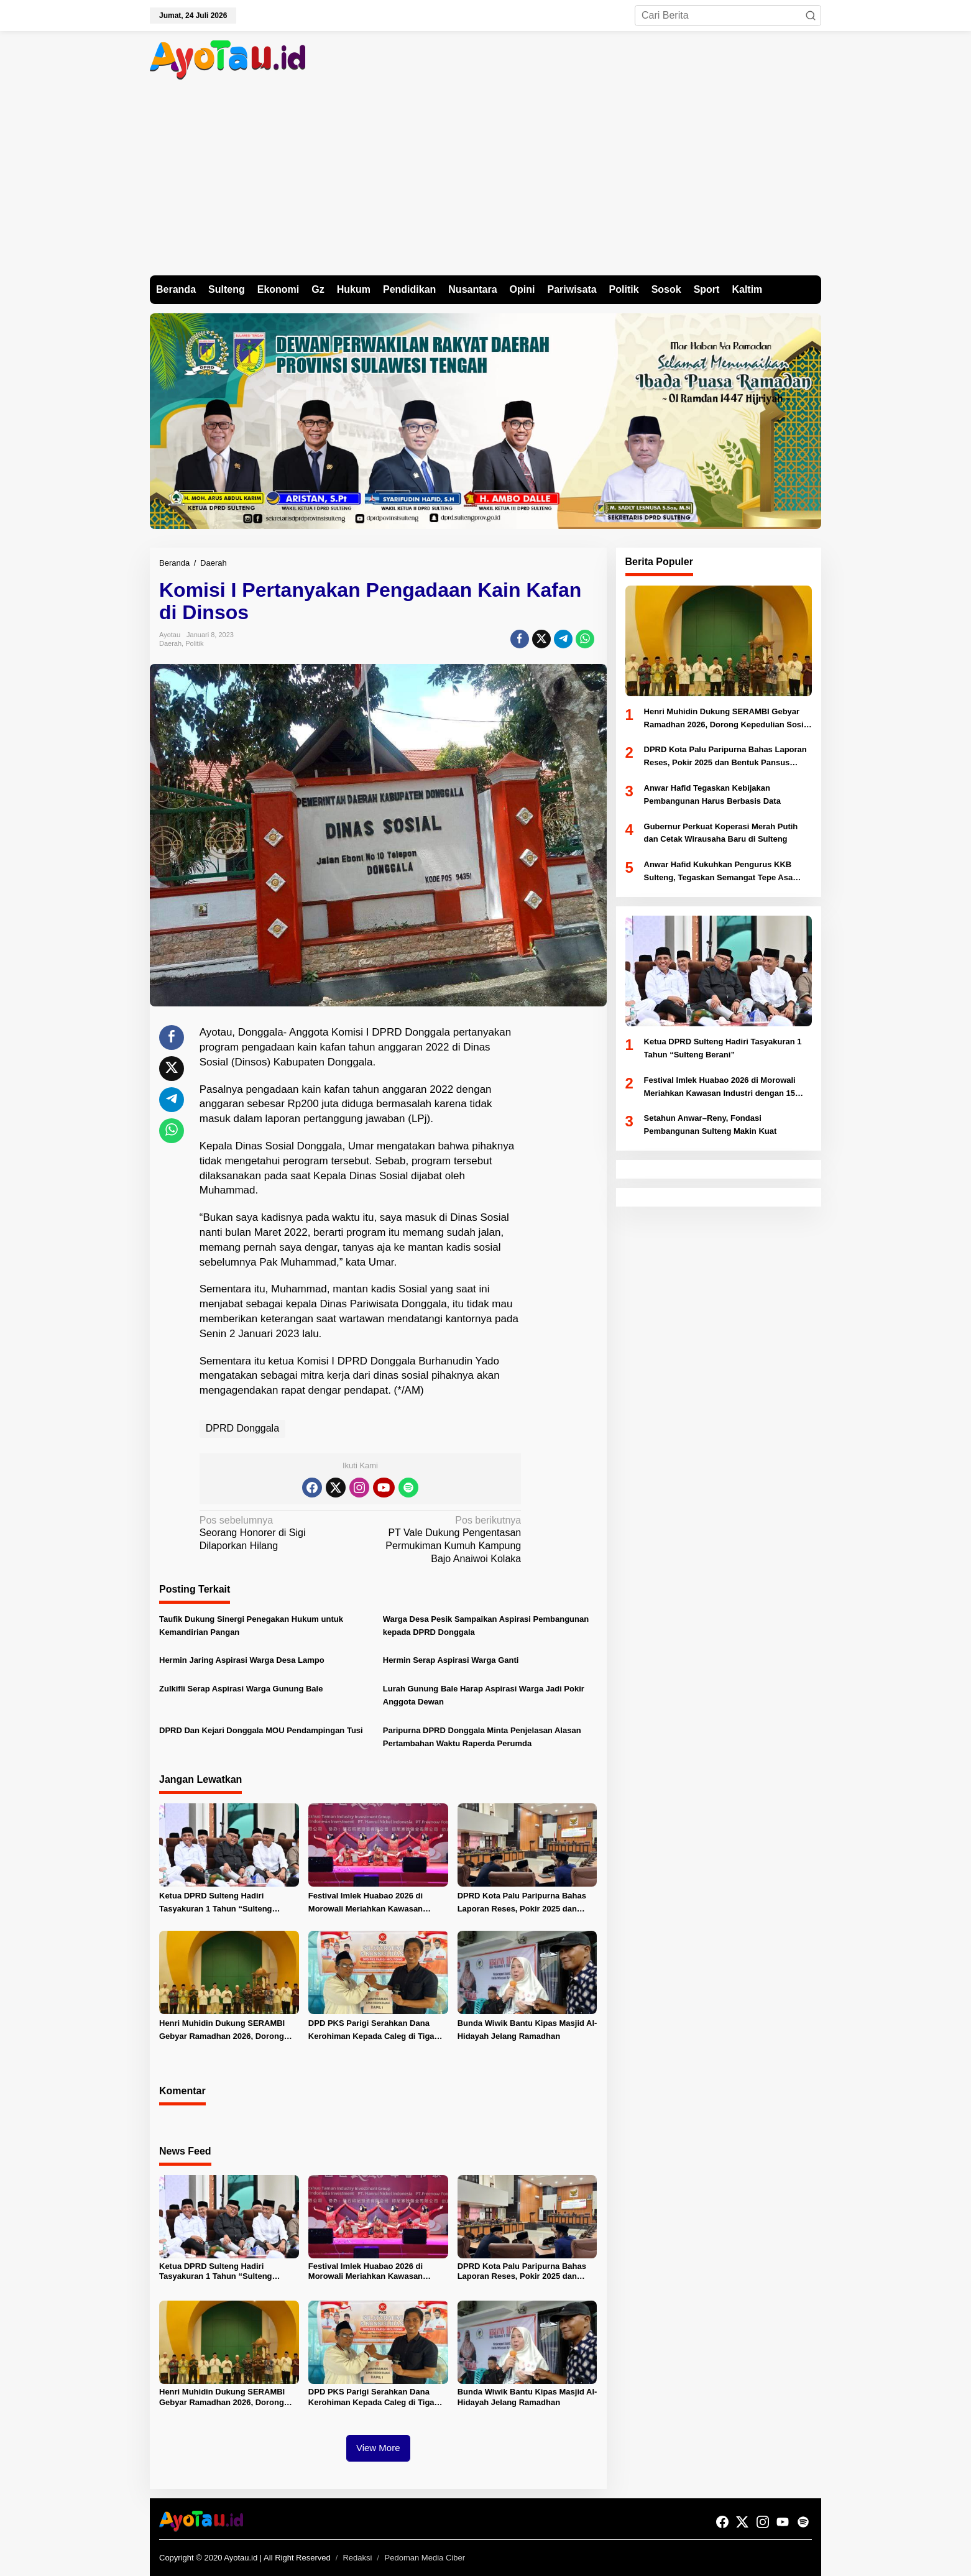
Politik (194, 643)
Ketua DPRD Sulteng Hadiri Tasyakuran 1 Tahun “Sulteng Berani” (215, 1903)
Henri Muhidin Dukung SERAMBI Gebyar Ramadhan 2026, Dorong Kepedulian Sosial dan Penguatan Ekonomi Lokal (224, 2030)
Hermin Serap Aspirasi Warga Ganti (451, 1660)
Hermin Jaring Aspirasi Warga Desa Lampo (241, 1660)
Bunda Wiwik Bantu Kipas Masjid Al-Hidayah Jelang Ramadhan (527, 2029)
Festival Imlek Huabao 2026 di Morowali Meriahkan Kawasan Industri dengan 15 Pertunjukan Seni (368, 1903)
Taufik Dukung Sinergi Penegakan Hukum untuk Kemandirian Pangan (251, 1625)
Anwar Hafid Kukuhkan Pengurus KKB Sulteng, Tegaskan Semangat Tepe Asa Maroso (718, 872)
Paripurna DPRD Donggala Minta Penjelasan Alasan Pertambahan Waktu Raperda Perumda (482, 1737)
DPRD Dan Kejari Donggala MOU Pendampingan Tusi (261, 1730)
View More (378, 2447)
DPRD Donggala (242, 1428)
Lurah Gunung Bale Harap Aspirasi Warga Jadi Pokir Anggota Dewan (483, 1695)
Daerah (170, 643)
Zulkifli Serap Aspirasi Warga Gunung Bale (241, 1688)
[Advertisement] (485, 182)
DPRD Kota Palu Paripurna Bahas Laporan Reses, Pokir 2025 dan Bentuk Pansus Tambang (522, 1903)
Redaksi (357, 2557)
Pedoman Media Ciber (425, 2557)
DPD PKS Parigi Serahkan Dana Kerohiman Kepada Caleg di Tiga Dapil (371, 2030)
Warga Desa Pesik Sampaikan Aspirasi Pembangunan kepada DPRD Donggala (486, 1625)
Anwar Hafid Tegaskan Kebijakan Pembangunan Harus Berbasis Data (712, 794)
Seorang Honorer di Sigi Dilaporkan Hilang (277, 1533)
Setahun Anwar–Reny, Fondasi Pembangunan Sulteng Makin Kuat (710, 1124)
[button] (810, 15)
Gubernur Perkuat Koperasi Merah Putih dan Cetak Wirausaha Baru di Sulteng (721, 833)
